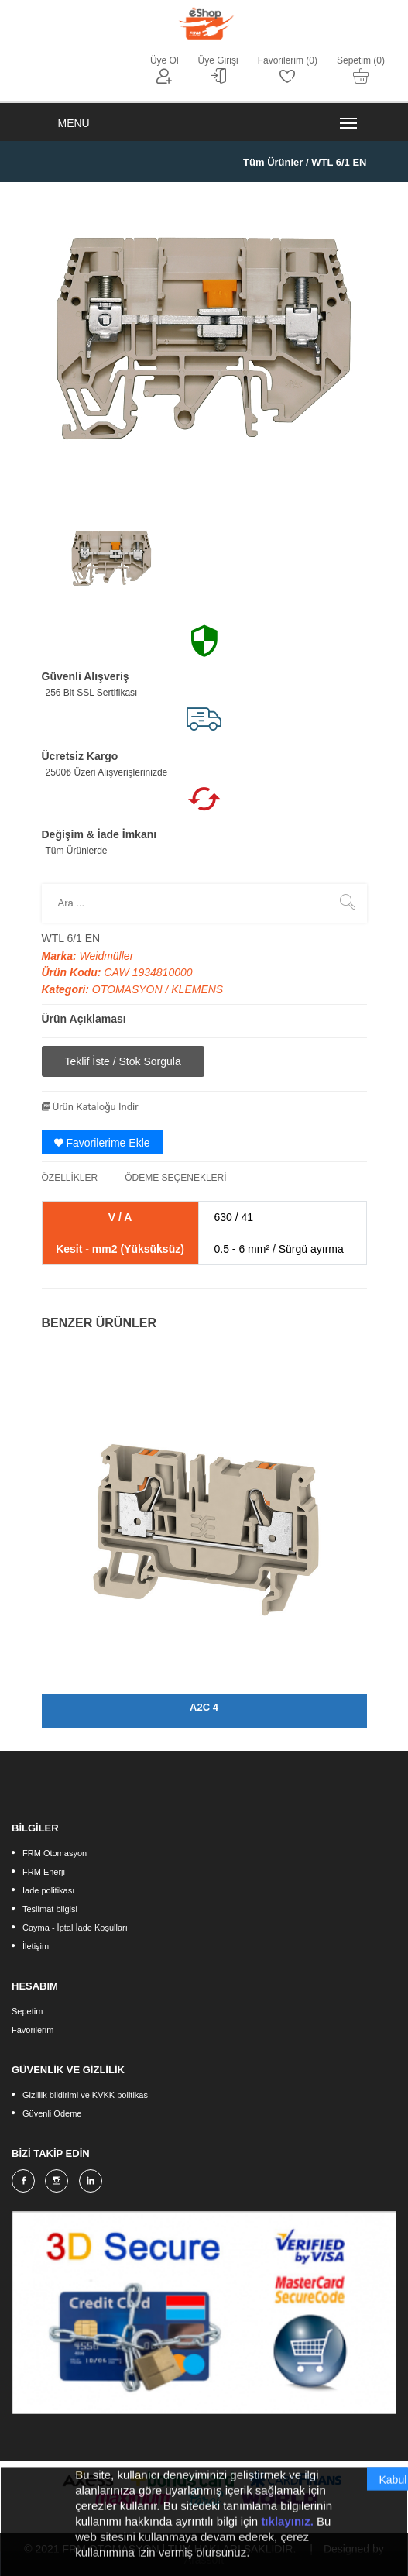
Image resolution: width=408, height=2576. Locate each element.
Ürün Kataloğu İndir (90, 1107)
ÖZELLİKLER (70, 1177)
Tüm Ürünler (273, 162)
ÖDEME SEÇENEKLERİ (175, 1177)
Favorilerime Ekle (102, 1143)
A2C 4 (204, 1707)
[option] (111, 557)
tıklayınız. (287, 2535)
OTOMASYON (129, 989)
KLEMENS (197, 989)
